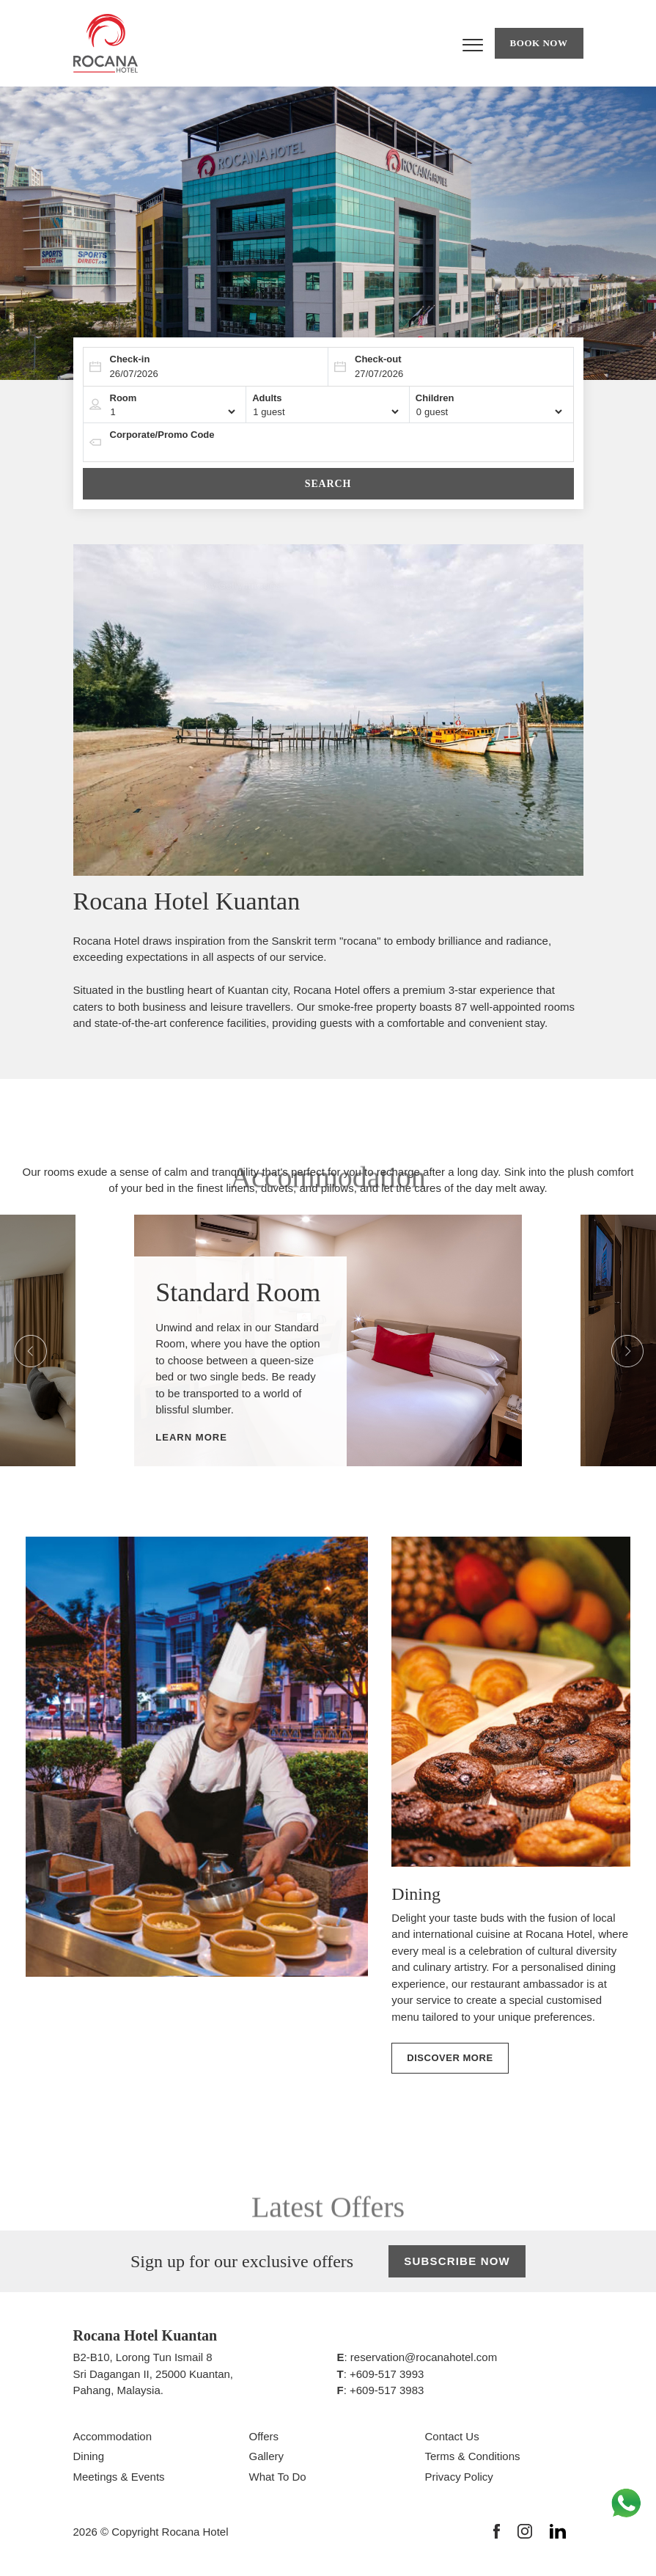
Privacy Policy (459, 2476)
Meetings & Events (119, 2476)
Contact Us (452, 2436)
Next (617, 1340)
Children (435, 397)
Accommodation (112, 2436)
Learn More (191, 1437)
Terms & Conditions (472, 2456)
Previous (20, 1340)
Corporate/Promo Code (162, 434)
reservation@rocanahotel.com (423, 2357)
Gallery (266, 2456)
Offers (264, 2436)
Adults (266, 397)
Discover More (450, 2057)
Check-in (130, 359)
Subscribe (457, 2261)
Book (539, 43)
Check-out (378, 359)
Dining (89, 2456)
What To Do (277, 2476)
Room (123, 397)
